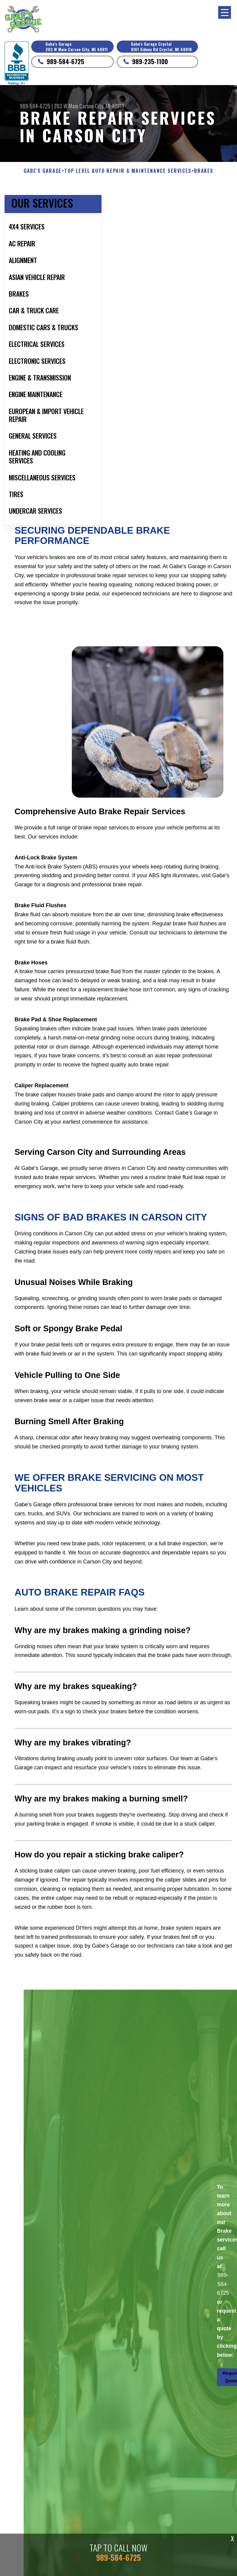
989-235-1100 (150, 61)
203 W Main (66, 106)
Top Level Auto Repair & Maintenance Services (127, 171)
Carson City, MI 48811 (101, 106)
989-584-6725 (65, 61)
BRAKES (203, 171)
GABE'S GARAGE (43, 171)
